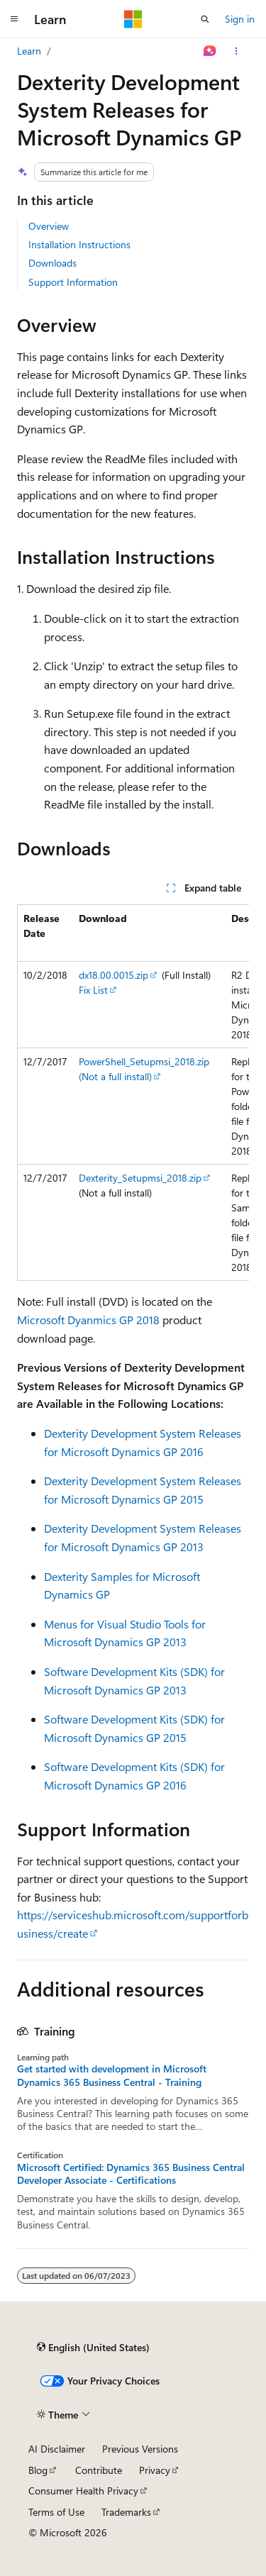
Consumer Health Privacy (83, 2490)
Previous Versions (140, 2448)
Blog (38, 2470)
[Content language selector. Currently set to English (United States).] (93, 2347)
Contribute (98, 2470)
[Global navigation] (14, 19)
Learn (29, 50)
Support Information (73, 282)
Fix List (93, 989)
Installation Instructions (79, 244)
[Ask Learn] (210, 51)
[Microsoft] (133, 19)
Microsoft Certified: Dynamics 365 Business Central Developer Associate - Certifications (131, 2174)
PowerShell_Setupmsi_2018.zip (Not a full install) (144, 1069)
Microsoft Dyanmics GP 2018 (88, 1319)
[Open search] (205, 19)
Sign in (240, 19)
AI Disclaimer (56, 2448)
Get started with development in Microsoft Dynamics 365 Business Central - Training (111, 2075)
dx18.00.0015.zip (113, 975)
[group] (133, 1092)
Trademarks (126, 2512)
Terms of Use (56, 2512)
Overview (48, 226)
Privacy (154, 2470)
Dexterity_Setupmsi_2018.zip (140, 1177)
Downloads (52, 263)
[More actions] (236, 51)
